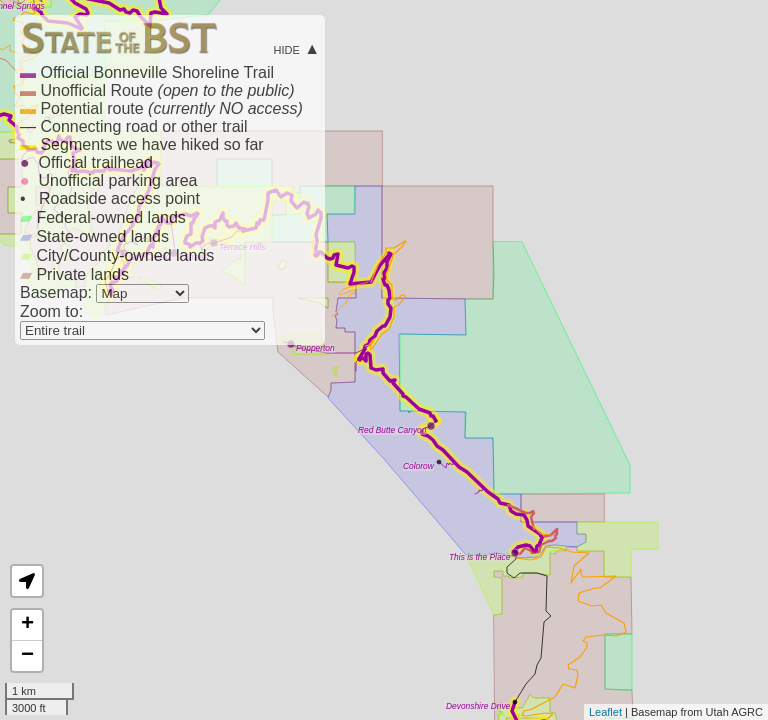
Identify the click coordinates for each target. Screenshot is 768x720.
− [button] (27, 656)
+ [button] (27, 625)
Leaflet (605, 712)
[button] (27, 581)
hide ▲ (296, 48)
